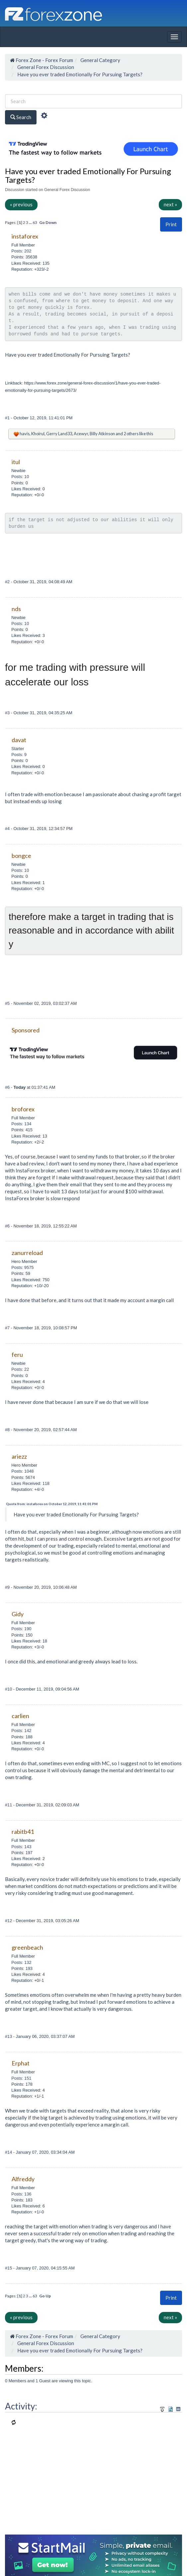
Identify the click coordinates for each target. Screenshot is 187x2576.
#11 (9, 1804)
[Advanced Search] (44, 116)
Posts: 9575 (22, 1267)
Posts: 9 (19, 754)
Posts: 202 (21, 250)
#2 (8, 581)
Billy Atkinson (102, 433)
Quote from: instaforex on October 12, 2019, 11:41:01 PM (52, 1504)
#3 (8, 712)
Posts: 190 (21, 1628)
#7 (8, 1327)
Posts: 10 (20, 476)
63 (35, 222)
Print (171, 224)
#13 (9, 2036)
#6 (8, 1087)
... (31, 222)
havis (25, 433)
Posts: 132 (21, 1962)
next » (170, 204)
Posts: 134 (21, 1123)
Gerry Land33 (59, 433)
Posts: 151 (21, 2078)
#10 (9, 1689)
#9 (8, 1587)
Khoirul (38, 433)
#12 (9, 1920)
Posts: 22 (20, 1369)
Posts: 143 (21, 1846)
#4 (8, 828)
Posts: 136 (21, 2194)
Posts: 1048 (22, 1471)
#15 (9, 2267)
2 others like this (138, 433)
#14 (9, 2152)
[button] (171, 224)
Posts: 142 (21, 1730)
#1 (8, 417)
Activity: (21, 2406)
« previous (21, 204)
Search (20, 117)
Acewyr (81, 433)
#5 (8, 1003)
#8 (8, 1429)
